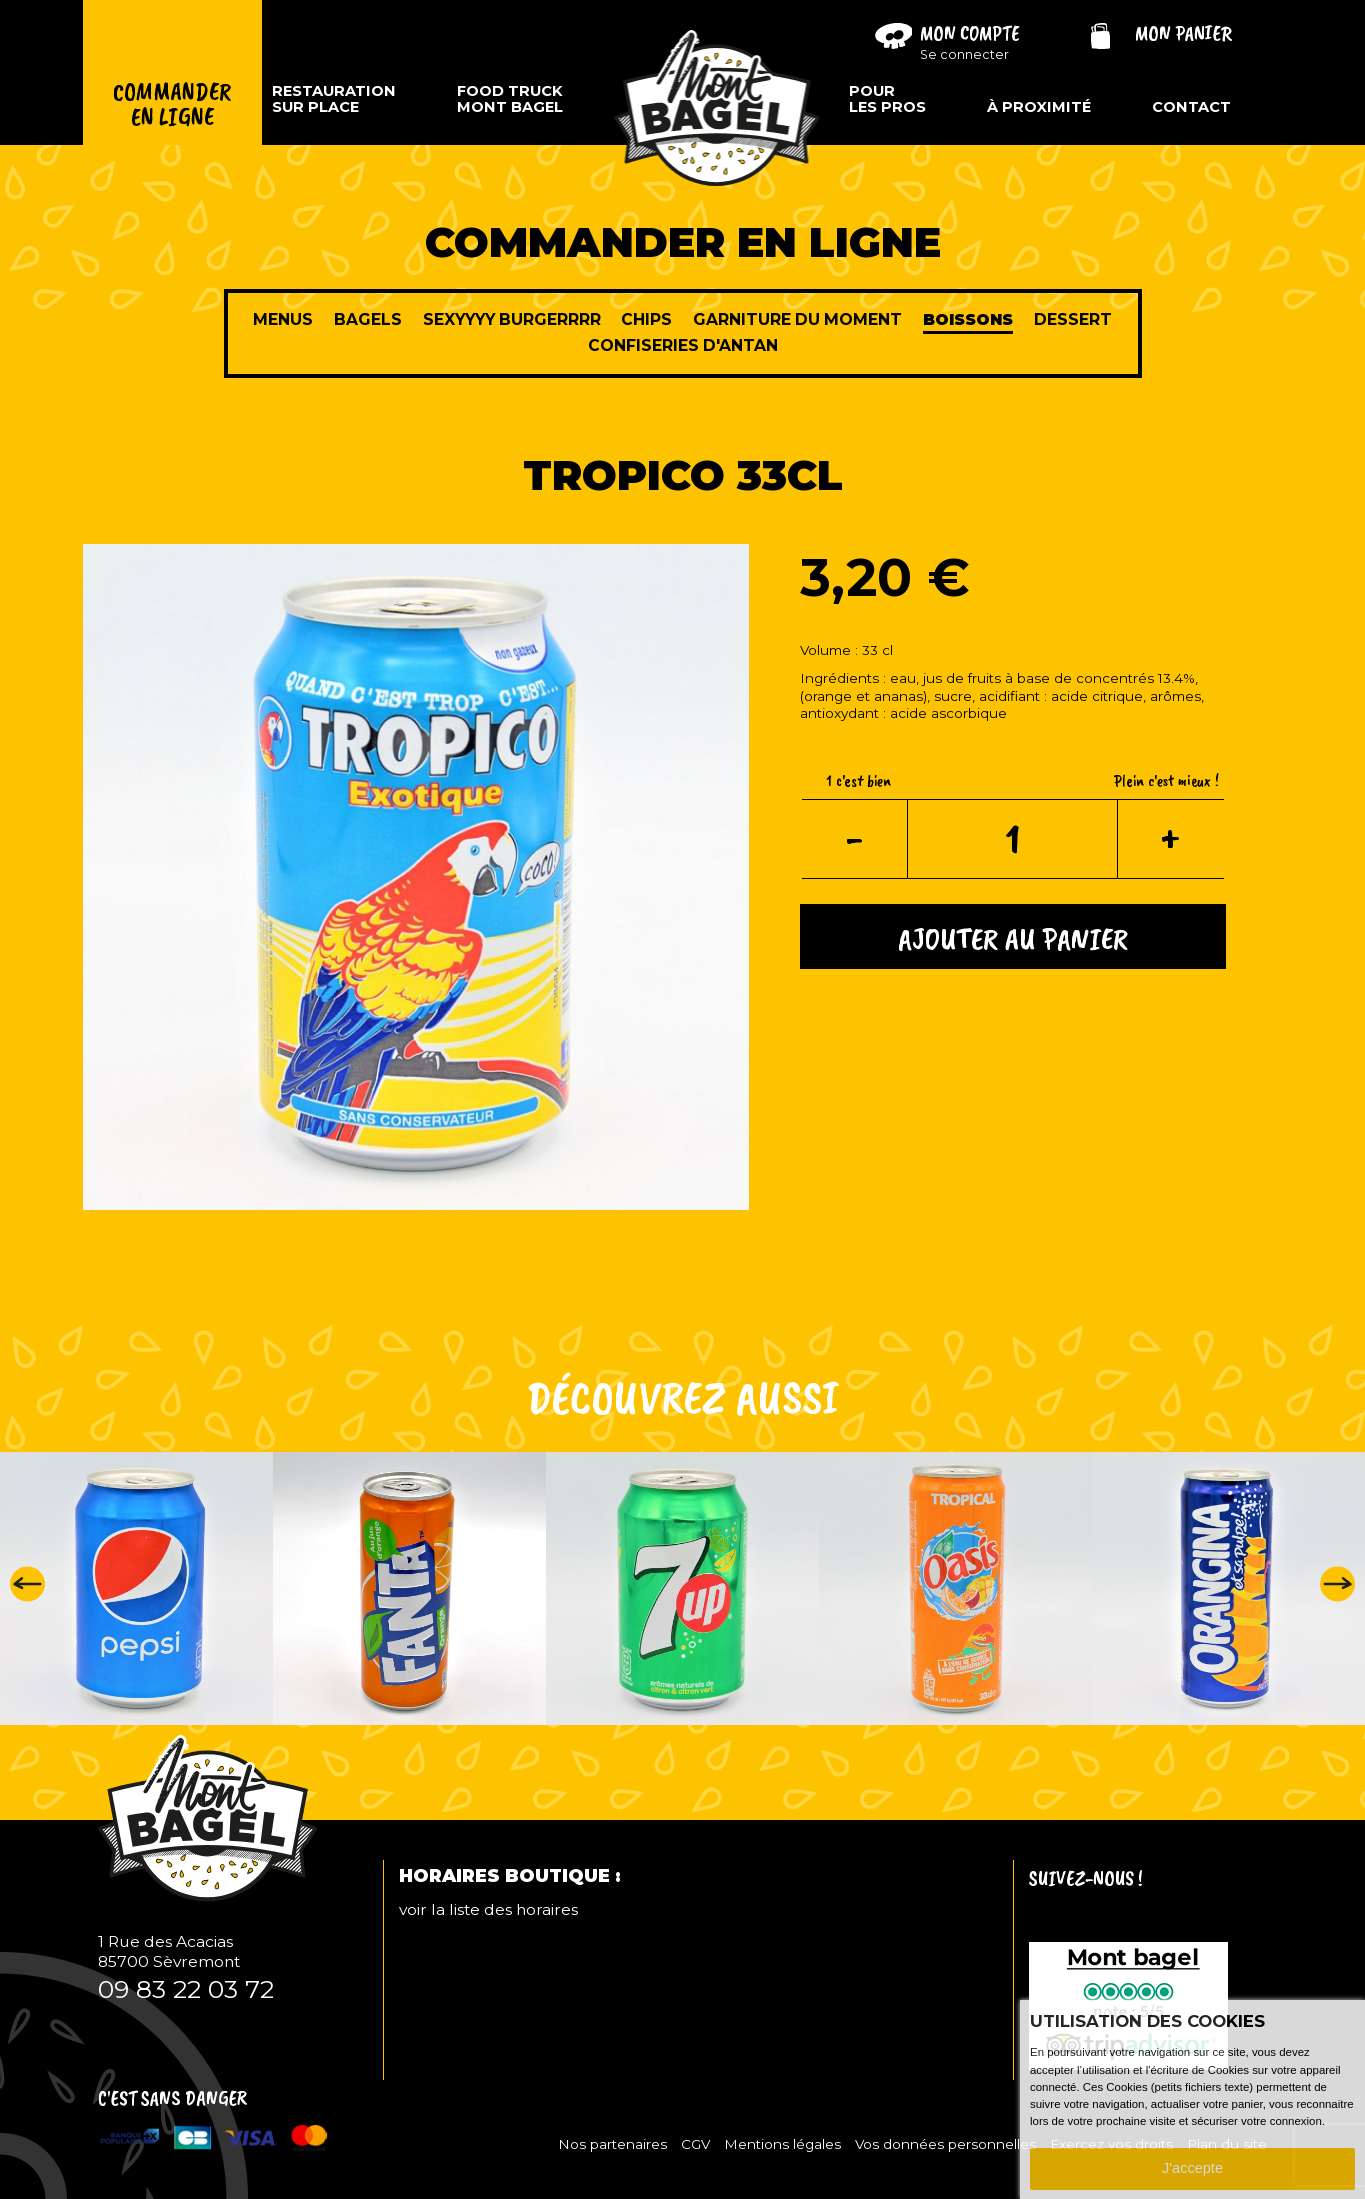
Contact (1191, 107)
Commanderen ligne (172, 105)
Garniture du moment (797, 319)
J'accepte (1192, 2168)
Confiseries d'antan (683, 345)
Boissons (968, 319)
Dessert (1073, 319)
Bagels (368, 319)
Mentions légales (782, 2144)
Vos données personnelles (945, 2144)
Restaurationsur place (334, 99)
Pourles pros (887, 99)
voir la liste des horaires (488, 1909)
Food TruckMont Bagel (510, 99)
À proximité (1039, 107)
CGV (695, 2144)
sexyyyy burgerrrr (512, 319)
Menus (283, 319)
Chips (646, 319)
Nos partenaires (612, 2144)
